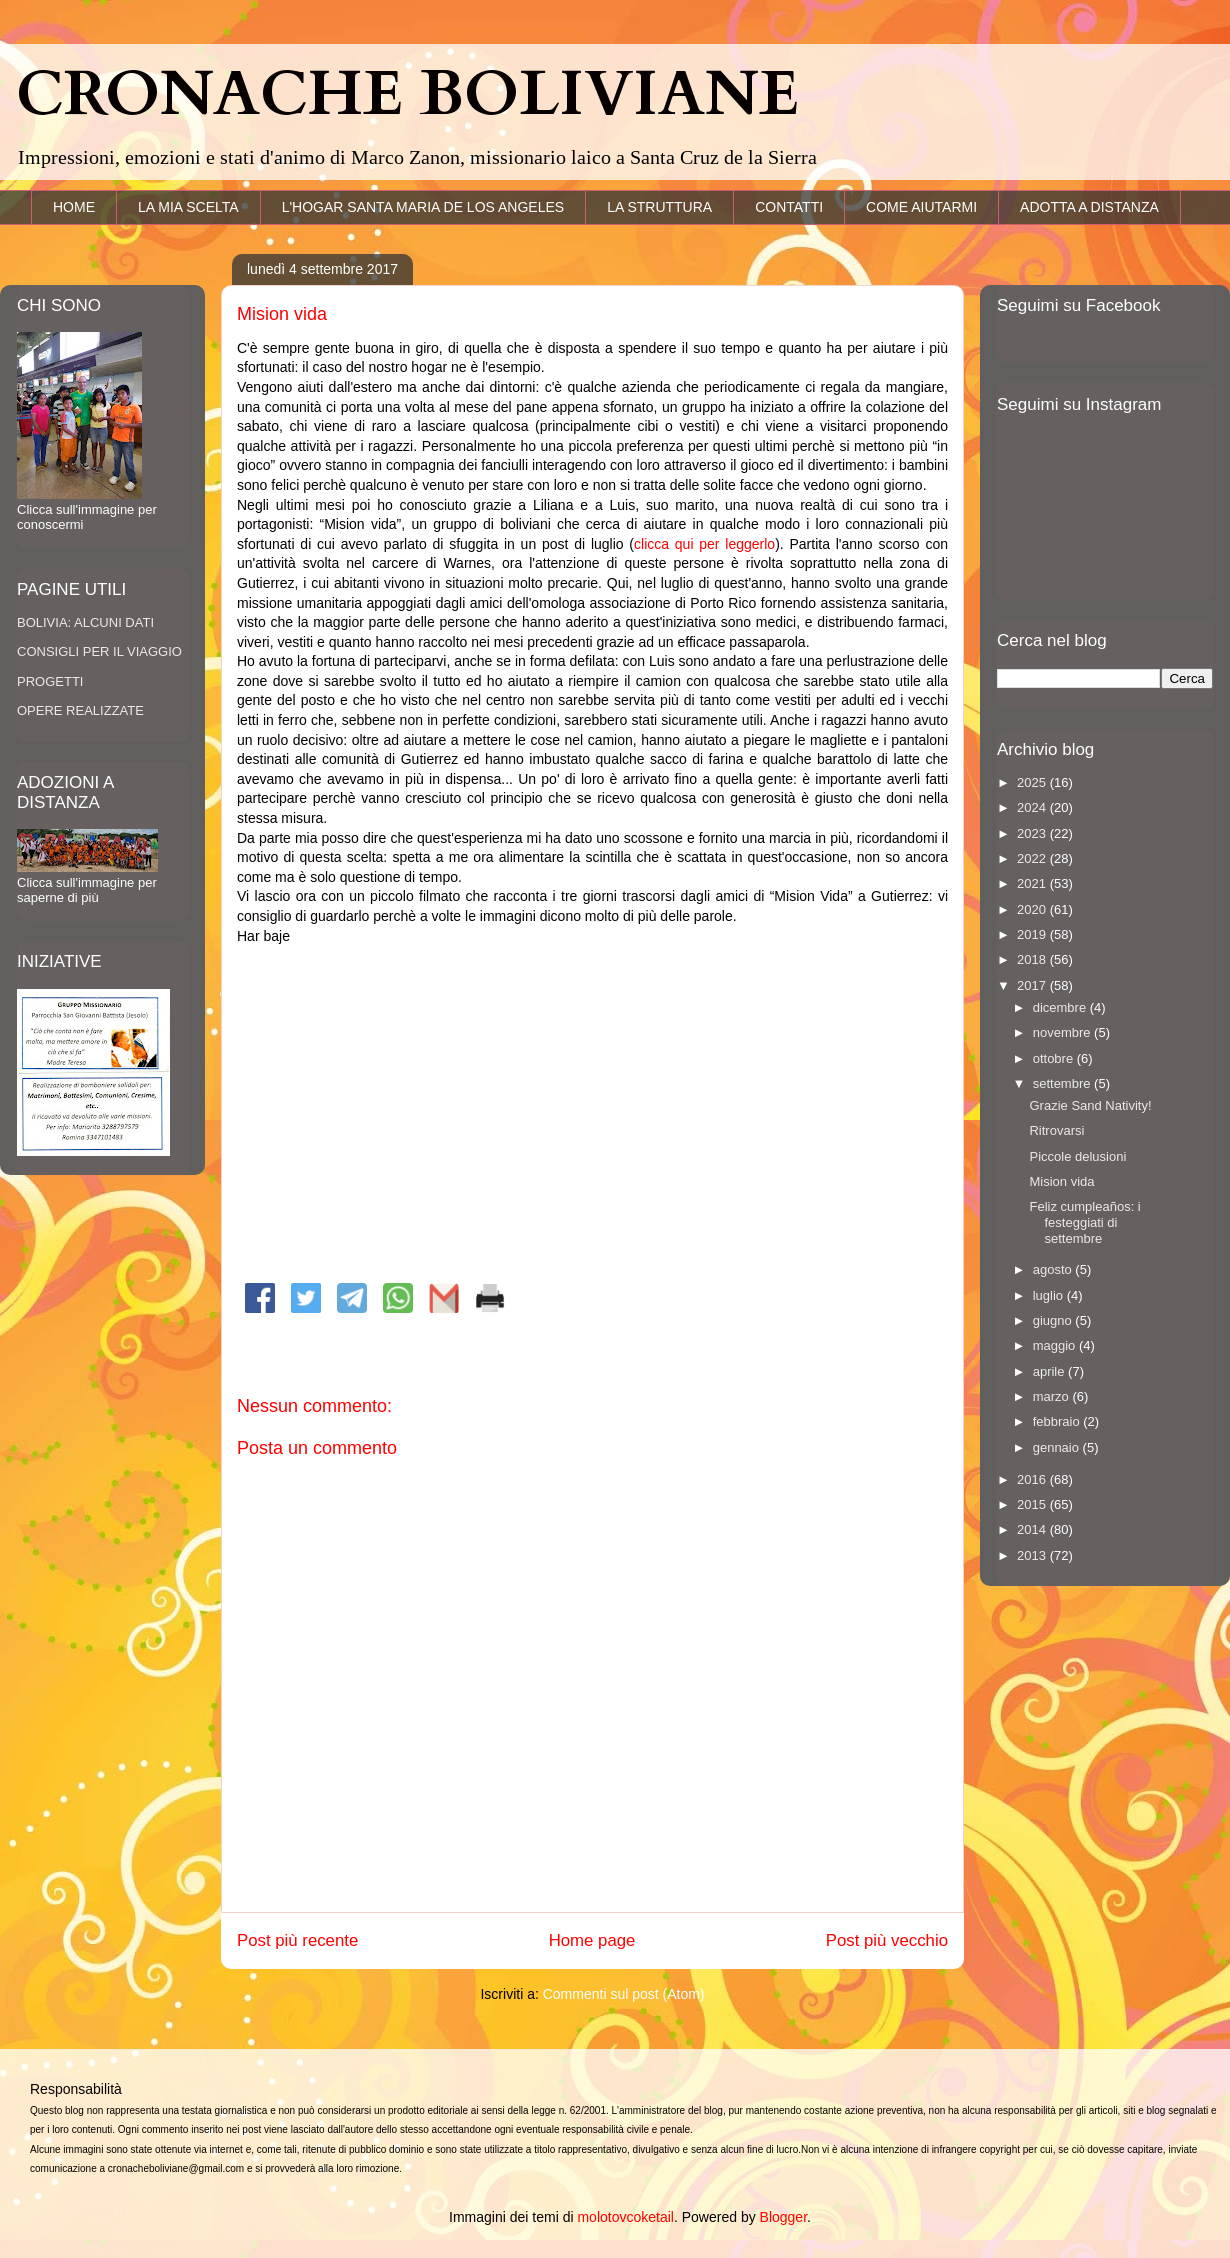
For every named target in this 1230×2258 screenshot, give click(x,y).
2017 (1033, 985)
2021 (1033, 883)
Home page (592, 1940)
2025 (1033, 782)
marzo (1053, 1396)
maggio (1056, 1345)
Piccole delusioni (1077, 1156)
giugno (1054, 1320)
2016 (1033, 1479)
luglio (1050, 1295)
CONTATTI (789, 207)
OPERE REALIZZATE (80, 710)
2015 (1033, 1504)
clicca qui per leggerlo (704, 544)
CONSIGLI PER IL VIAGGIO (99, 651)
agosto (1054, 1269)
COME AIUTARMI (921, 207)
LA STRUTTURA (659, 207)
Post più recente (297, 1940)
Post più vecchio (887, 1940)
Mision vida (1061, 1181)
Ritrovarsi (1056, 1130)
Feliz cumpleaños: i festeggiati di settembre (1084, 1222)
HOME (74, 207)
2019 (1033, 934)
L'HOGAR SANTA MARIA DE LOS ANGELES (423, 207)
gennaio (1058, 1447)
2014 (1033, 1529)
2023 (1033, 833)
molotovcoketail (625, 2217)
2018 (1033, 959)
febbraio (1058, 1421)
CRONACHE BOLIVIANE (407, 95)
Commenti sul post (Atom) (624, 1994)
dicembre (1061, 1007)
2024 (1033, 807)
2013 (1033, 1555)
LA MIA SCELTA (188, 207)
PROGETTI (50, 681)
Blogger (783, 2217)
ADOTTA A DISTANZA (1089, 207)
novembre (1063, 1032)
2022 (1033, 858)
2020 (1033, 909)
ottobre (1055, 1058)
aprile (1050, 1371)
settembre (1063, 1083)
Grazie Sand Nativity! (1090, 1105)
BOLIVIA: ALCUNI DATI (85, 622)
